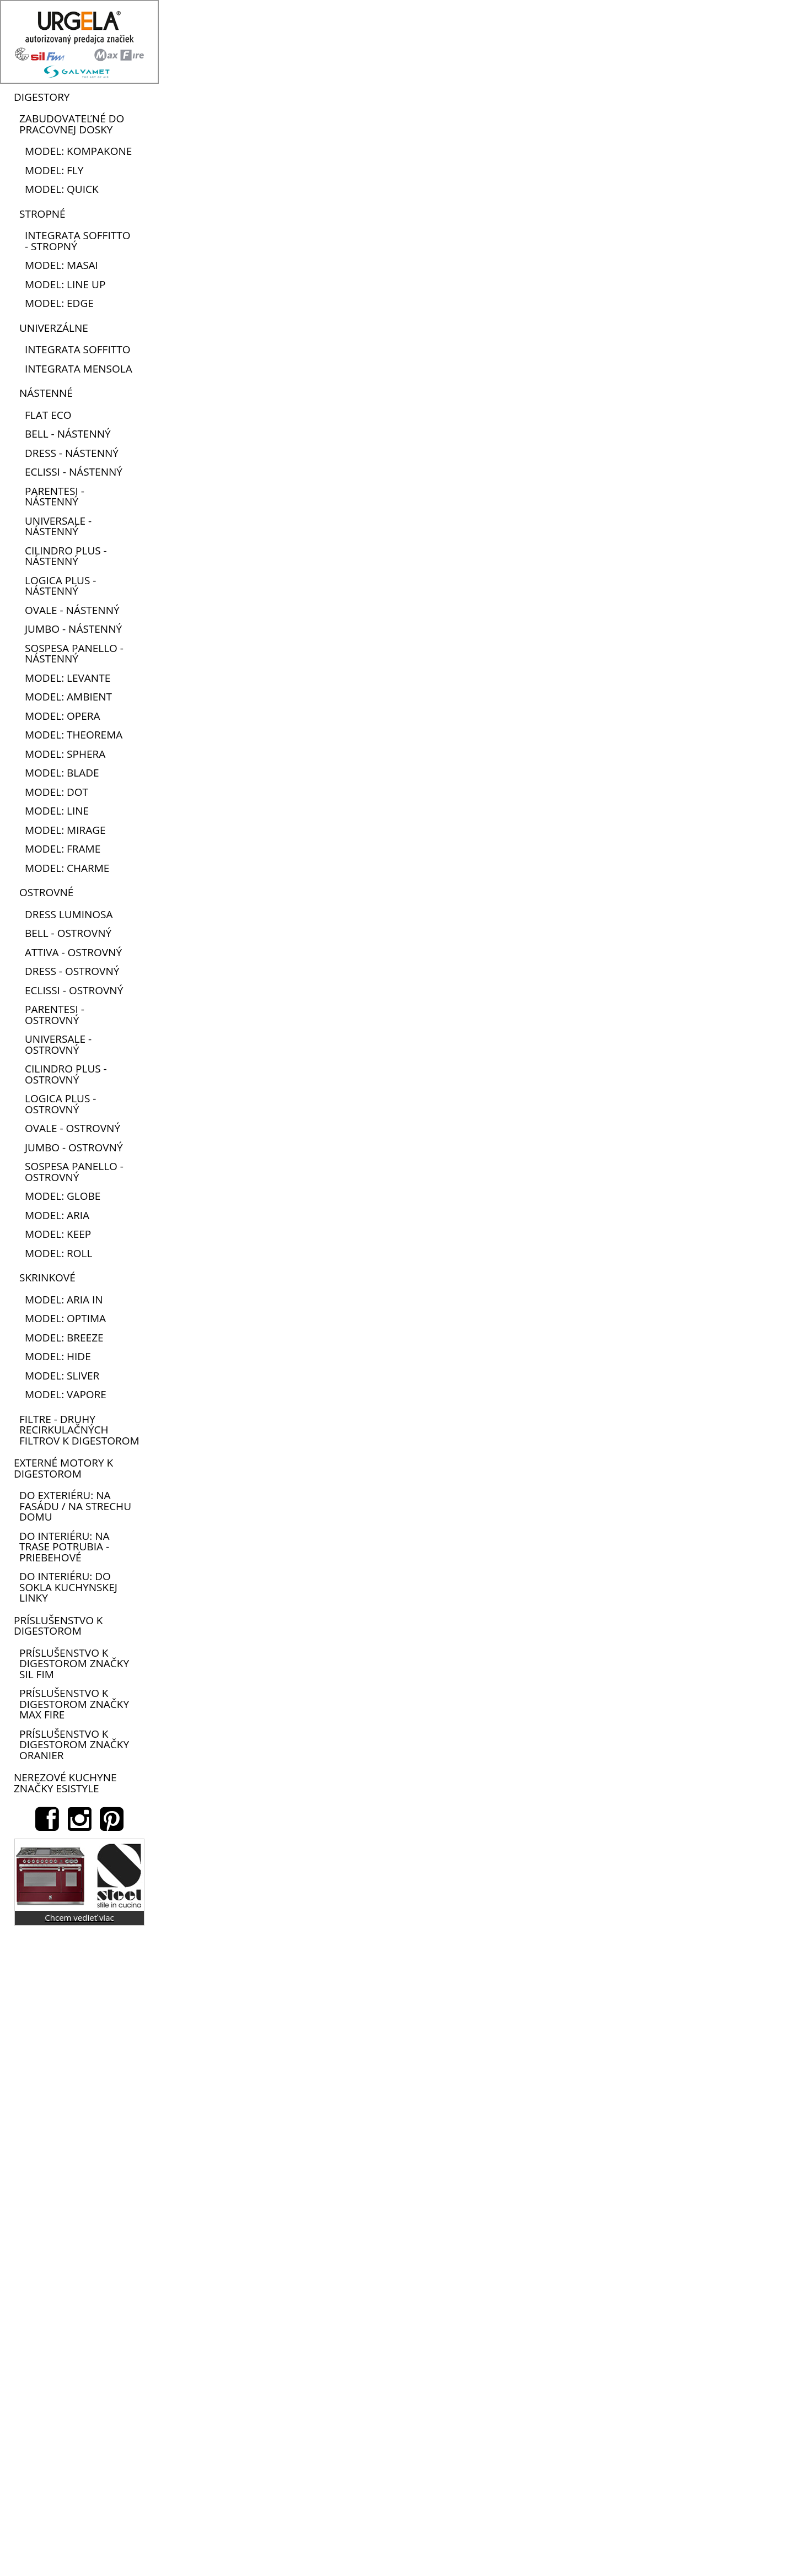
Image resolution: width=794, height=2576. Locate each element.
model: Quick (62, 189)
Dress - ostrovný (72, 971)
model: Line (57, 811)
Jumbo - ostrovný (74, 1147)
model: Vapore (65, 1394)
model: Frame (62, 849)
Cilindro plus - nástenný (66, 556)
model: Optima (65, 1318)
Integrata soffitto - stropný (77, 241)
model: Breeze (64, 1337)
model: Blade (62, 773)
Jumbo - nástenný (73, 629)
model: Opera (62, 716)
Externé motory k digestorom (63, 1468)
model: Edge (59, 303)
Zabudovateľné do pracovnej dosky (71, 124)
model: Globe (62, 1196)
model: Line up (65, 284)
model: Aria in (64, 1299)
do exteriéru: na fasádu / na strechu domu (75, 1506)
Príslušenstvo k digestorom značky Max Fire (74, 1704)
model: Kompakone (78, 151)
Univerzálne (53, 328)
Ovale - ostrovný (72, 1128)
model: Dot (56, 792)
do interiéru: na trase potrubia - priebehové (64, 1547)
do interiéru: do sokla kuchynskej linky (68, 1587)
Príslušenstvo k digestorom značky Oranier (74, 1745)
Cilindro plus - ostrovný (66, 1074)
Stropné (42, 214)
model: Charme (67, 868)
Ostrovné (46, 892)
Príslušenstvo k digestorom (58, 1626)
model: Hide (58, 1356)
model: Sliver (62, 1375)
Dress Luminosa (69, 914)
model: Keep (58, 1234)
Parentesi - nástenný (54, 496)
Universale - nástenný (58, 526)
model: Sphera (65, 754)
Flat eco (48, 415)
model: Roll (58, 1253)
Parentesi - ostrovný (54, 1014)
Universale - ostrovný (58, 1044)
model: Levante (67, 678)
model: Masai (61, 265)
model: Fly (54, 170)
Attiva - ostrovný (73, 952)
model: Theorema (73, 734)
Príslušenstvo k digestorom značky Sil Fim (74, 1664)
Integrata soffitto (77, 349)
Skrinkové (47, 1277)
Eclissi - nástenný (73, 472)
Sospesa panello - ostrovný (74, 1171)
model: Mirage (65, 830)
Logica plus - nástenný (60, 586)
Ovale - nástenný (72, 610)
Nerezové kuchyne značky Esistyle (65, 1783)
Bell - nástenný (68, 434)
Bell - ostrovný (68, 933)
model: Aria (57, 1215)
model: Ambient (68, 696)
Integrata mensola (78, 369)
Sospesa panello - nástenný (74, 653)
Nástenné (46, 393)
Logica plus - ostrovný (60, 1104)
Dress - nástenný (72, 453)
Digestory (41, 97)
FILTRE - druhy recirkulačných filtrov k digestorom (79, 1430)
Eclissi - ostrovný (74, 990)
